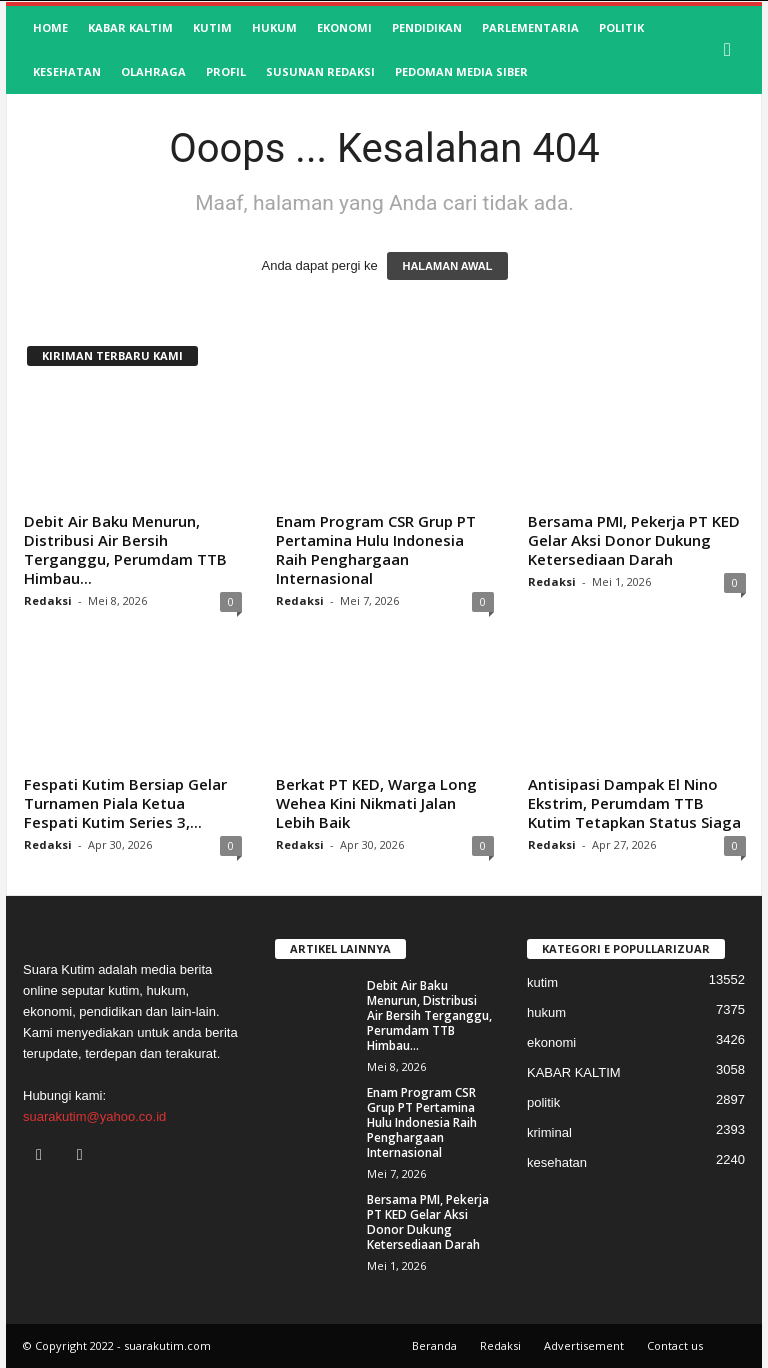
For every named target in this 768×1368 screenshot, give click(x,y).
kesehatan (67, 71)
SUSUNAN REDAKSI (320, 71)
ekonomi (344, 27)
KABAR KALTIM (130, 27)
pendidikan (427, 27)
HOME (50, 27)
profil (226, 71)
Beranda (434, 1345)
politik (621, 27)
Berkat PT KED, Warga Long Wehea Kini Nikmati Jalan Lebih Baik (376, 803)
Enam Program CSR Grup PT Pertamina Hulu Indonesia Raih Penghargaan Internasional (376, 549)
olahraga (153, 71)
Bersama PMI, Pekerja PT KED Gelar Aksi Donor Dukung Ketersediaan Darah (634, 540)
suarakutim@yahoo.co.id (94, 1116)
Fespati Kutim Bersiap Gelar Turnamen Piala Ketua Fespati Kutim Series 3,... (125, 803)
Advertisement (584, 1345)
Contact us (675, 1345)
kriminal (549, 1132)
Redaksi (48, 600)
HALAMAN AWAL (447, 266)
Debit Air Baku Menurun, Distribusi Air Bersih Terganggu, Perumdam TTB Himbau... (125, 549)
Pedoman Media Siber (461, 71)
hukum (274, 27)
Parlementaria (530, 27)
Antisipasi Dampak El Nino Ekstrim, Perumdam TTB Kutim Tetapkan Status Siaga (634, 803)
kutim (212, 27)
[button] (732, 50)
